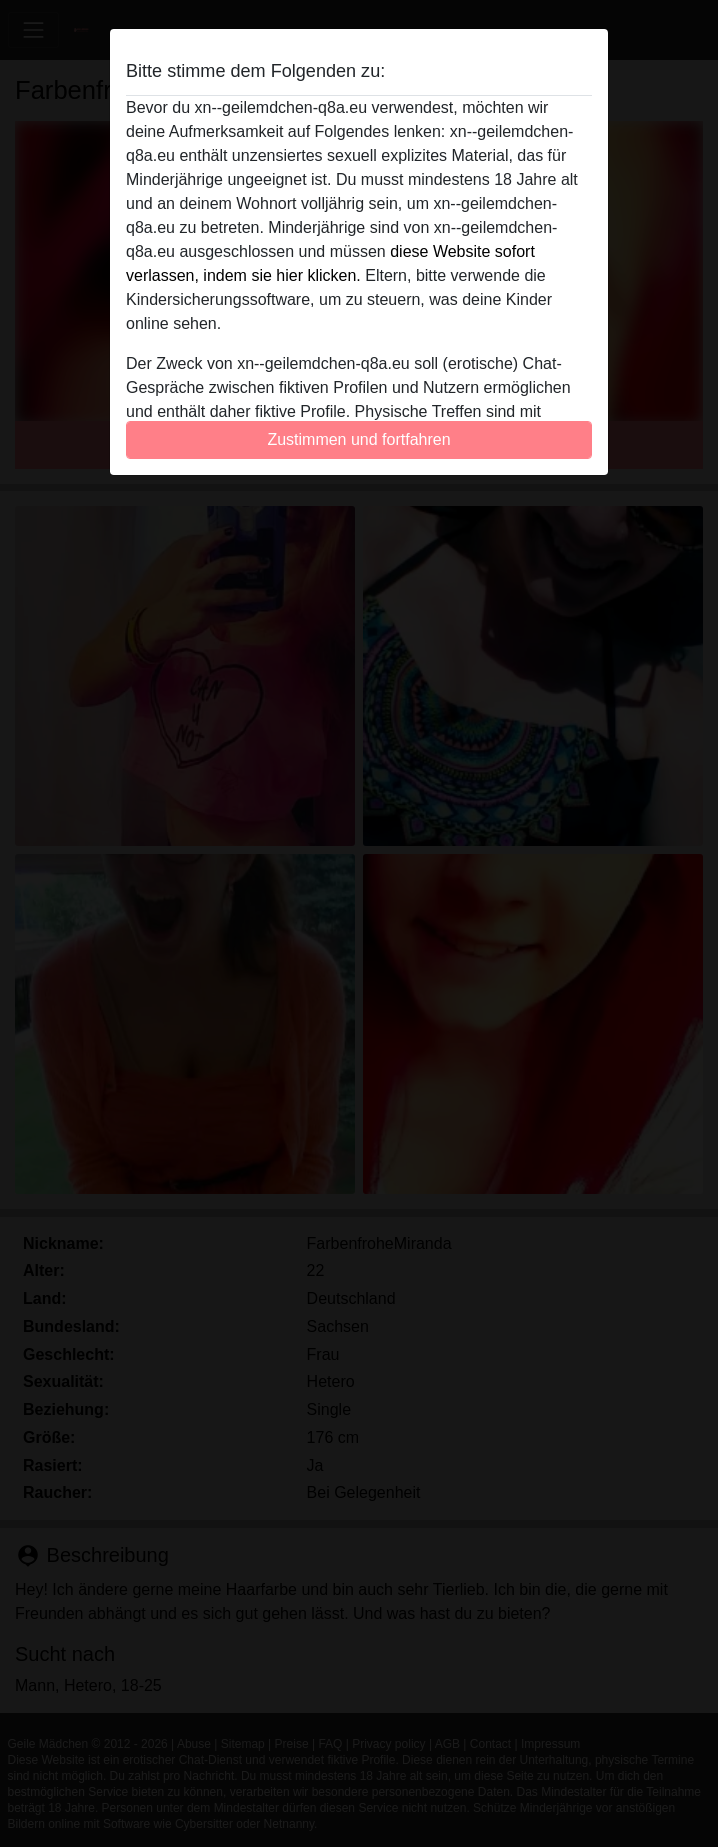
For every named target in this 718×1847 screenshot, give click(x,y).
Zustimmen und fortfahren (358, 439)
